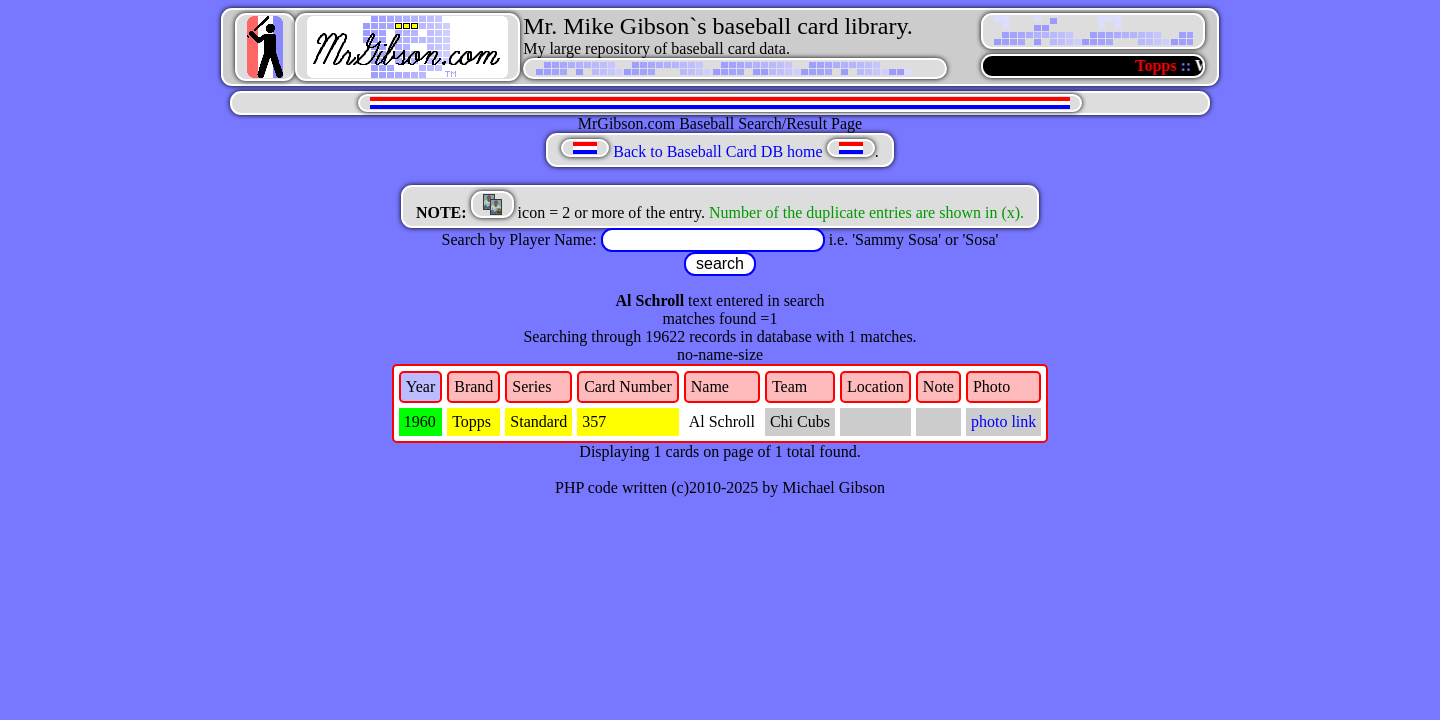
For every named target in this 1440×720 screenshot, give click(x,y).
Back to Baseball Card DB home (717, 151)
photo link (1003, 421)
